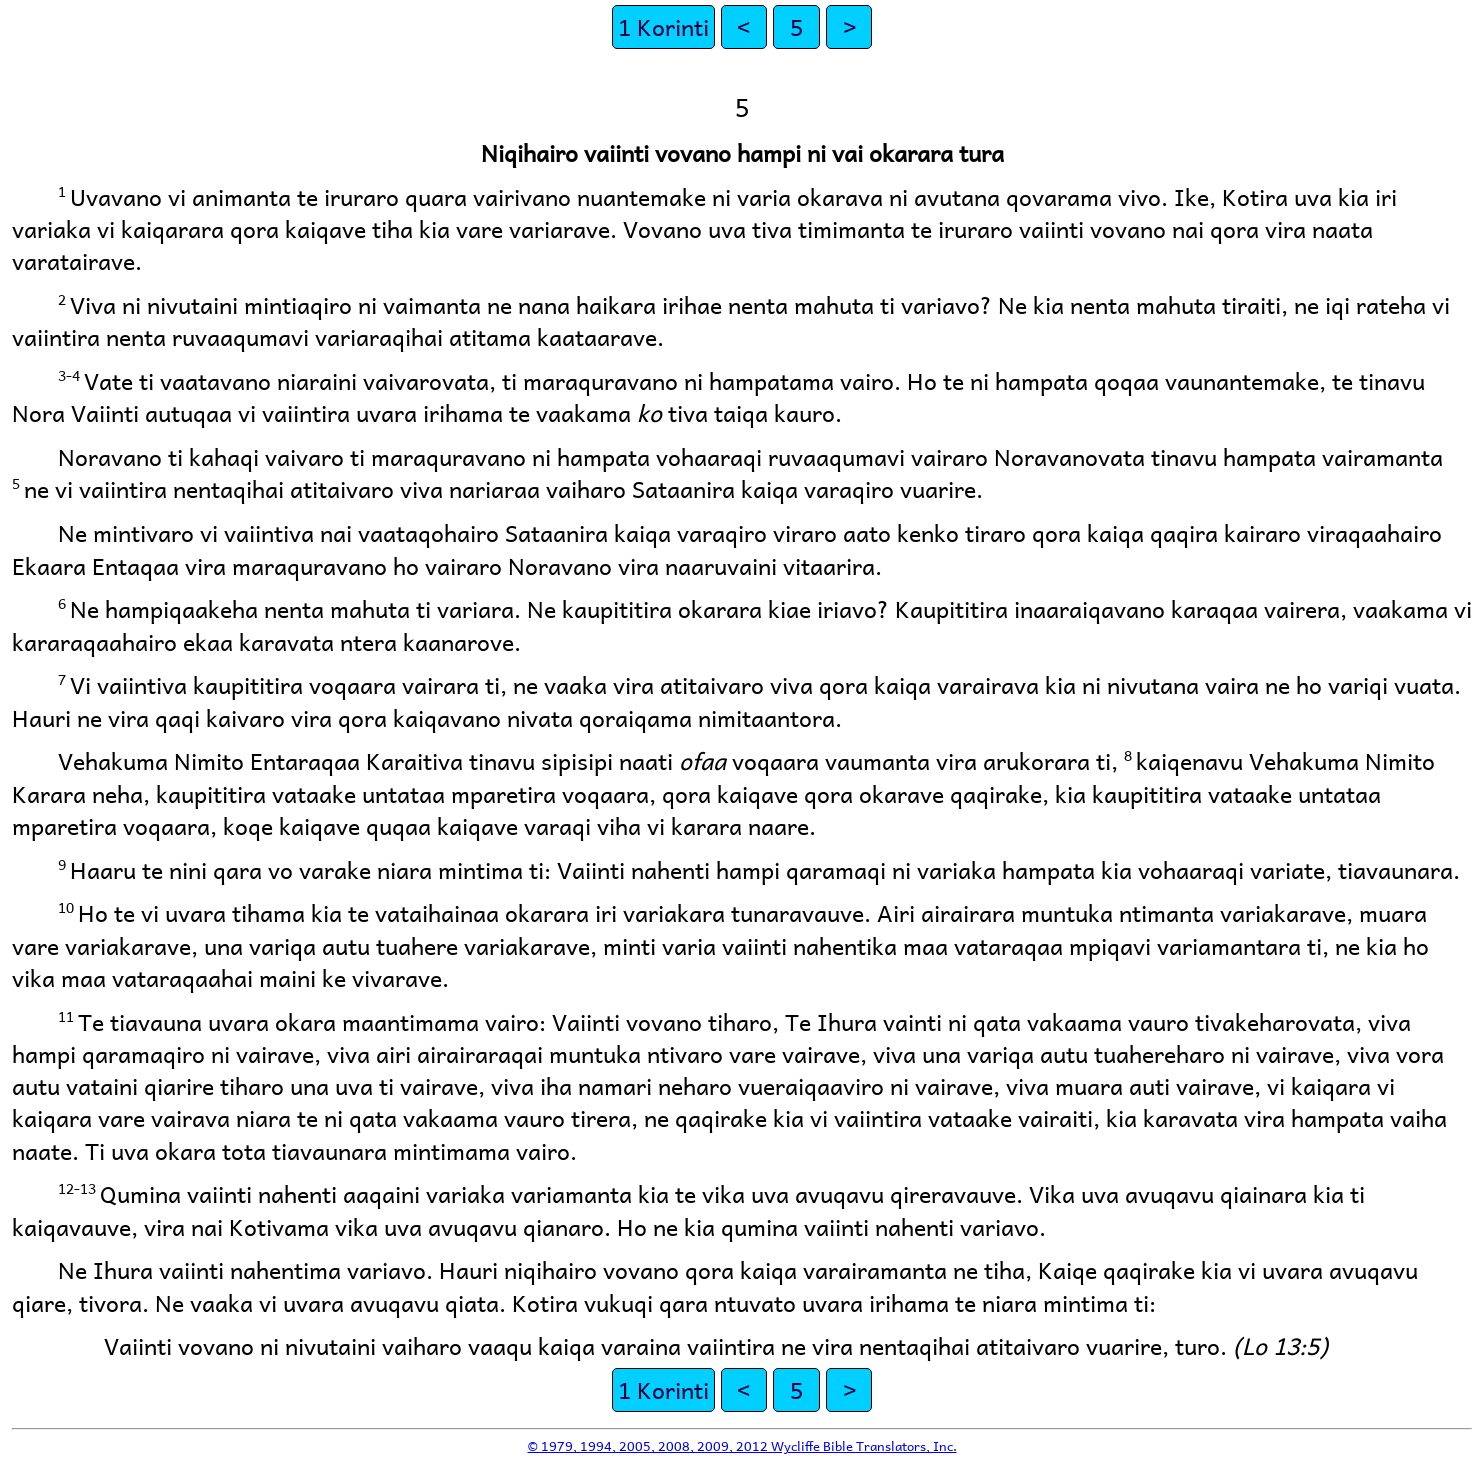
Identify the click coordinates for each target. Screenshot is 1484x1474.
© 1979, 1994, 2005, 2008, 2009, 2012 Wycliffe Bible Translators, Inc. (742, 1445)
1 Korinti (663, 26)
